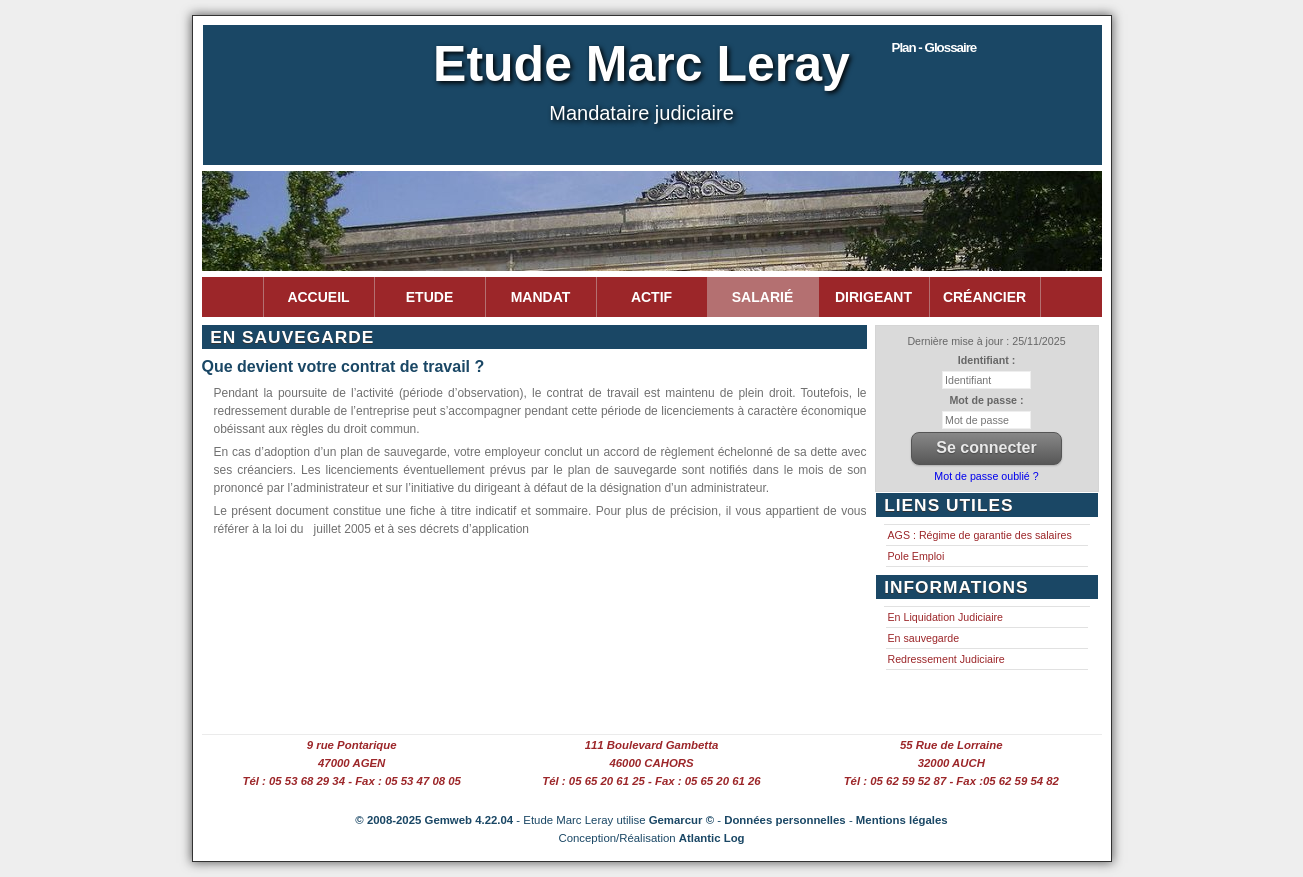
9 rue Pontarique (352, 745)
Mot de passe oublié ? (986, 476)
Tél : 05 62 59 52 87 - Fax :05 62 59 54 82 (951, 781)
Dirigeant (873, 297)
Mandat (541, 297)
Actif (651, 297)
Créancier (984, 297)
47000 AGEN (351, 763)
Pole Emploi (916, 556)
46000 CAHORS (651, 763)
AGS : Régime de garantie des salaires (980, 535)
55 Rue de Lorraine (951, 745)
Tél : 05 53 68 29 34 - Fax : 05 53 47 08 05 (351, 781)
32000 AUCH (951, 763)
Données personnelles (785, 820)
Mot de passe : (986, 400)
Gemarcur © (681, 820)
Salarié (762, 297)
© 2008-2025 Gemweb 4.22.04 (434, 820)
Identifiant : (986, 360)
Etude (429, 297)
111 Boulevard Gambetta (652, 745)
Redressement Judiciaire (946, 659)
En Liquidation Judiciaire (946, 617)
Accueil (318, 297)
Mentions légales (902, 820)
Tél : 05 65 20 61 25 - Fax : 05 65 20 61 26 (651, 781)
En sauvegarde (924, 638)
